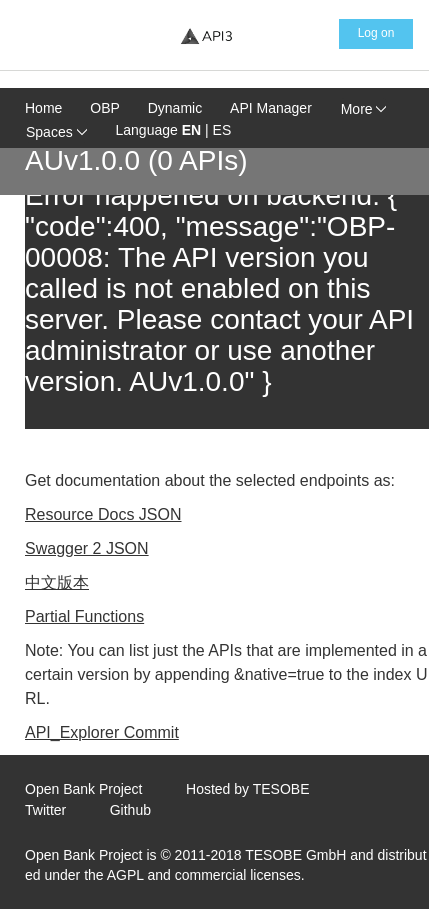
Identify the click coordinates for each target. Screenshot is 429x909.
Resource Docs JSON (103, 514)
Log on (376, 33)
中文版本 (57, 582)
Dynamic (175, 108)
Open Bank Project (84, 789)
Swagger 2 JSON (87, 548)
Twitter (45, 810)
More (364, 109)
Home (43, 108)
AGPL (125, 875)
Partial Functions (84, 616)
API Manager (271, 108)
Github (130, 810)
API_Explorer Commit (102, 732)
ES (222, 130)
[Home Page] (206, 35)
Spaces (56, 132)
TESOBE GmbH (295, 855)
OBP (105, 108)
